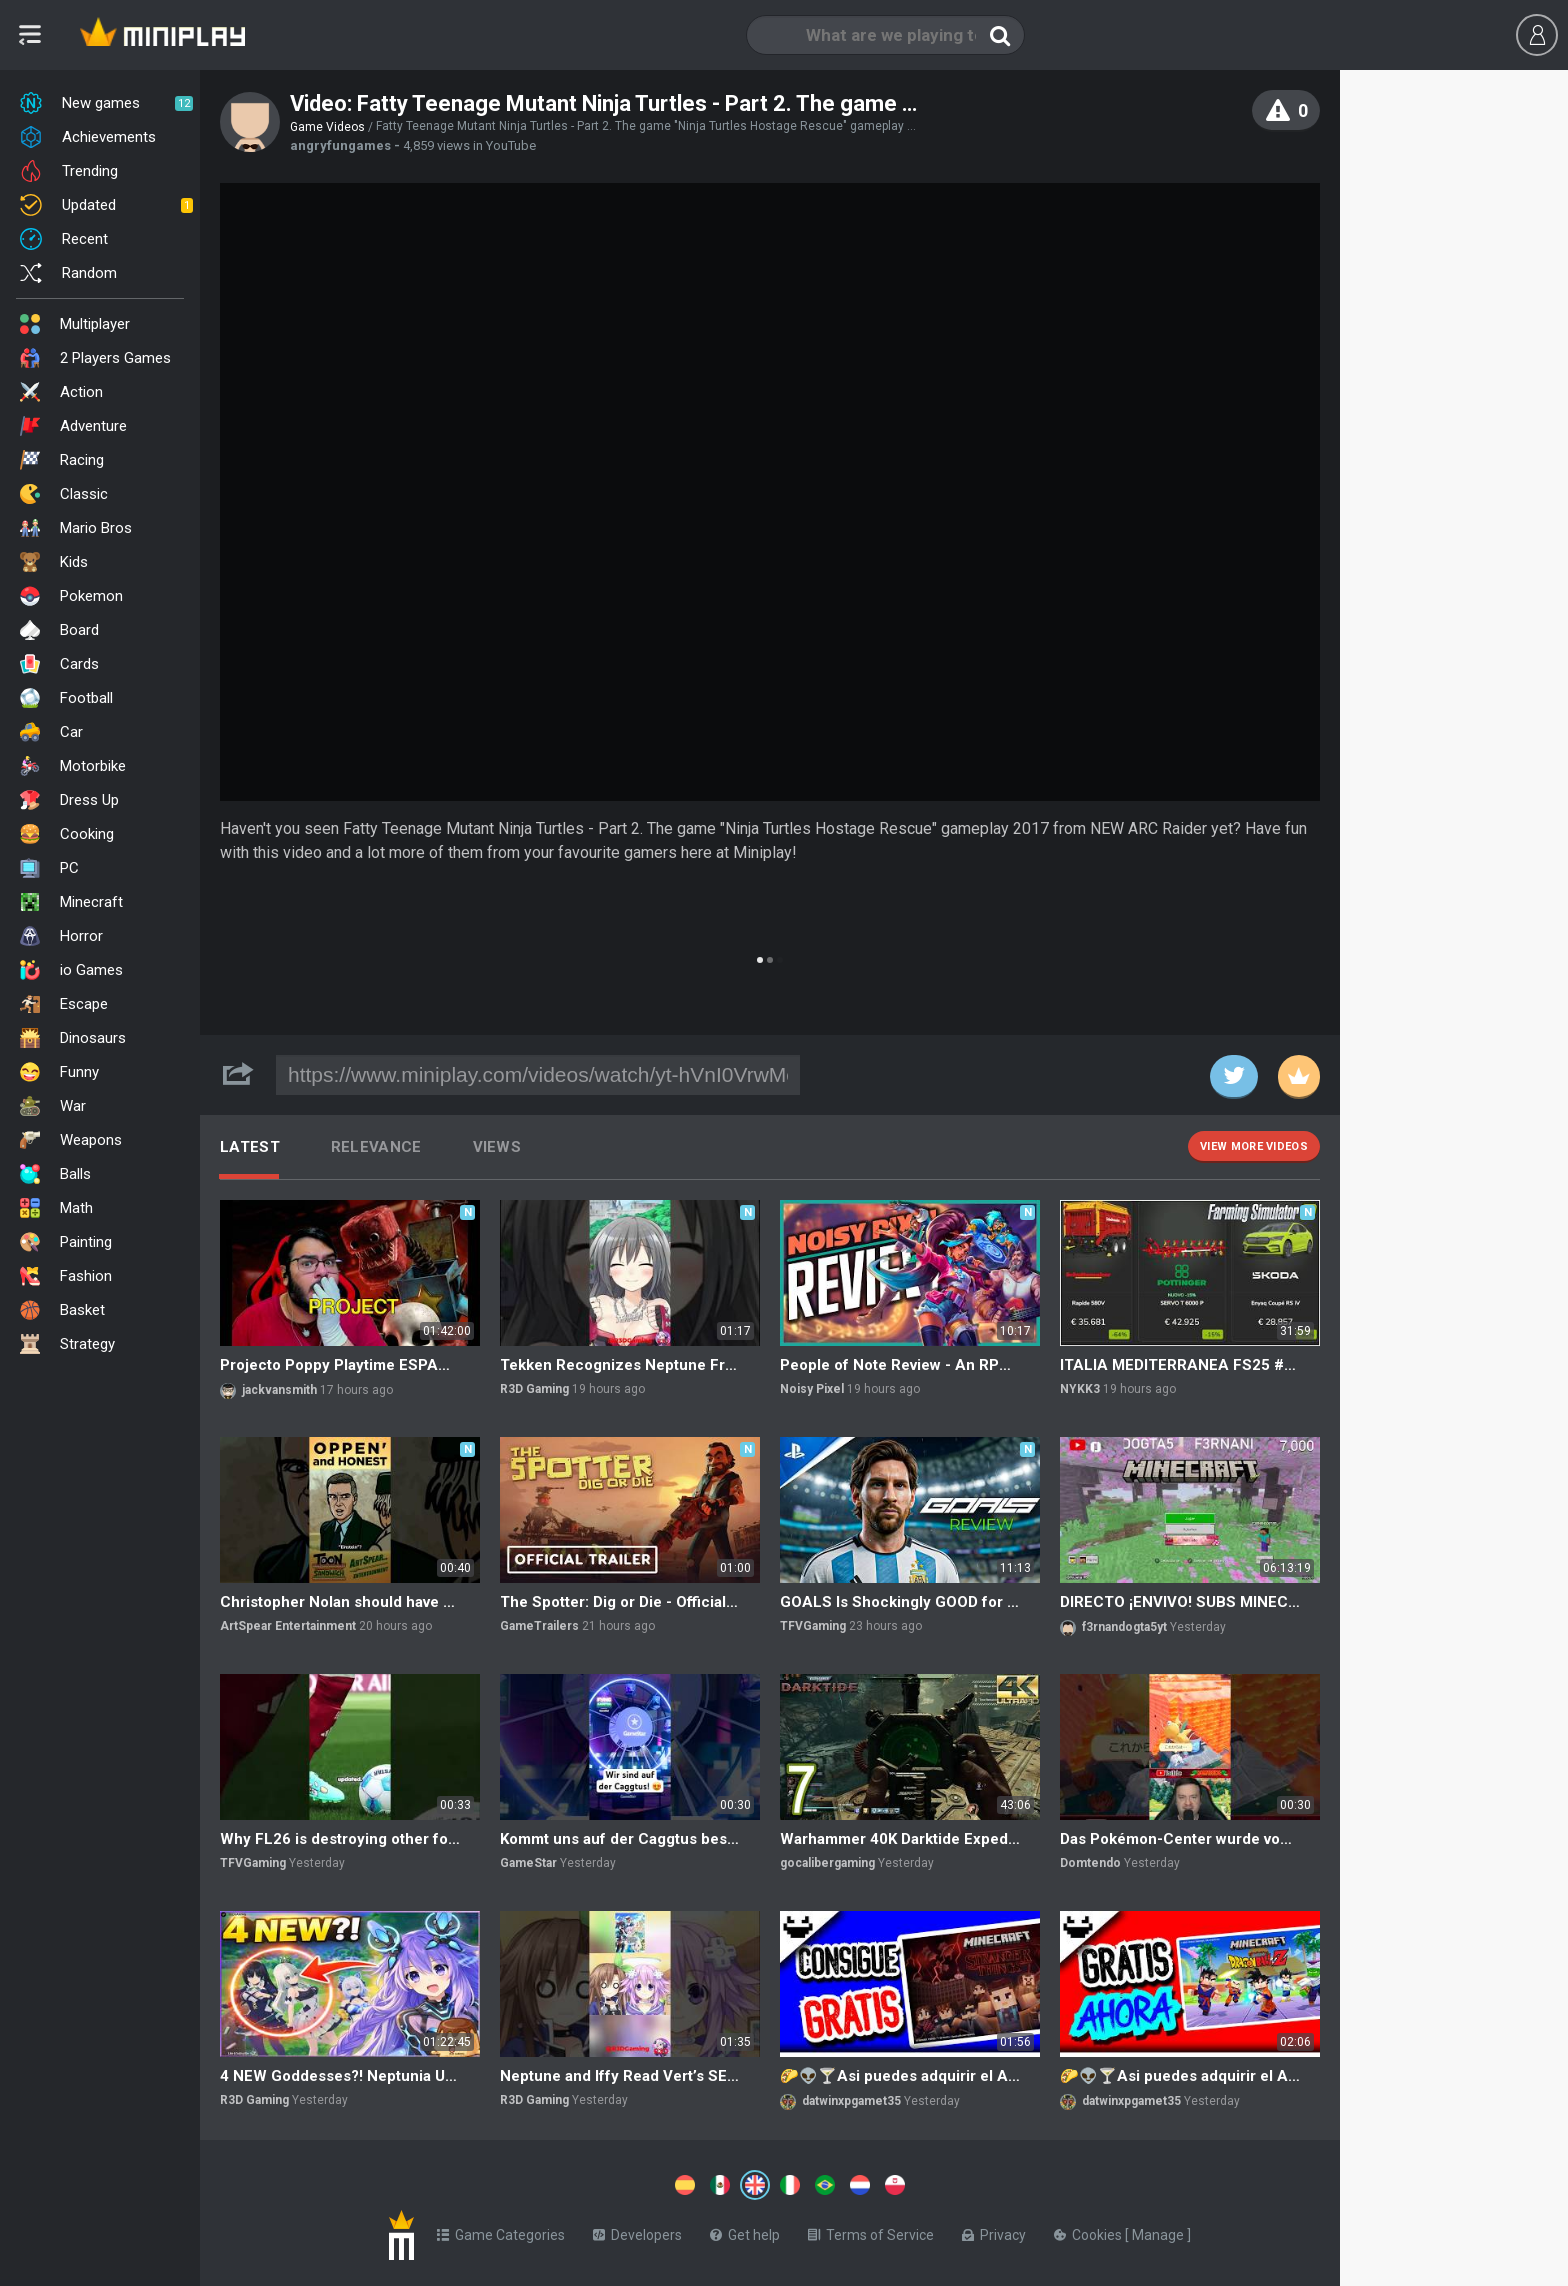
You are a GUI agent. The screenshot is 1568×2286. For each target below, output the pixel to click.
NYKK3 (1080, 1389)
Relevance (376, 1147)
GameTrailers (539, 1626)
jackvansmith (279, 1390)
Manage (1159, 2231)
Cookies (1089, 2231)
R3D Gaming (534, 1389)
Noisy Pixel (812, 1389)
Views (497, 1147)
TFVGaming (813, 1626)
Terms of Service (871, 2231)
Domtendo (1090, 1863)
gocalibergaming (827, 1863)
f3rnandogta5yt (1124, 1627)
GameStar (528, 1863)
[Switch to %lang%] (572, 2183)
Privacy (994, 2231)
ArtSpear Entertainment (288, 1626)
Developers (637, 2231)
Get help (745, 2231)
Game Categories (501, 2231)
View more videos (1254, 1146)
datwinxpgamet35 (851, 2101)
